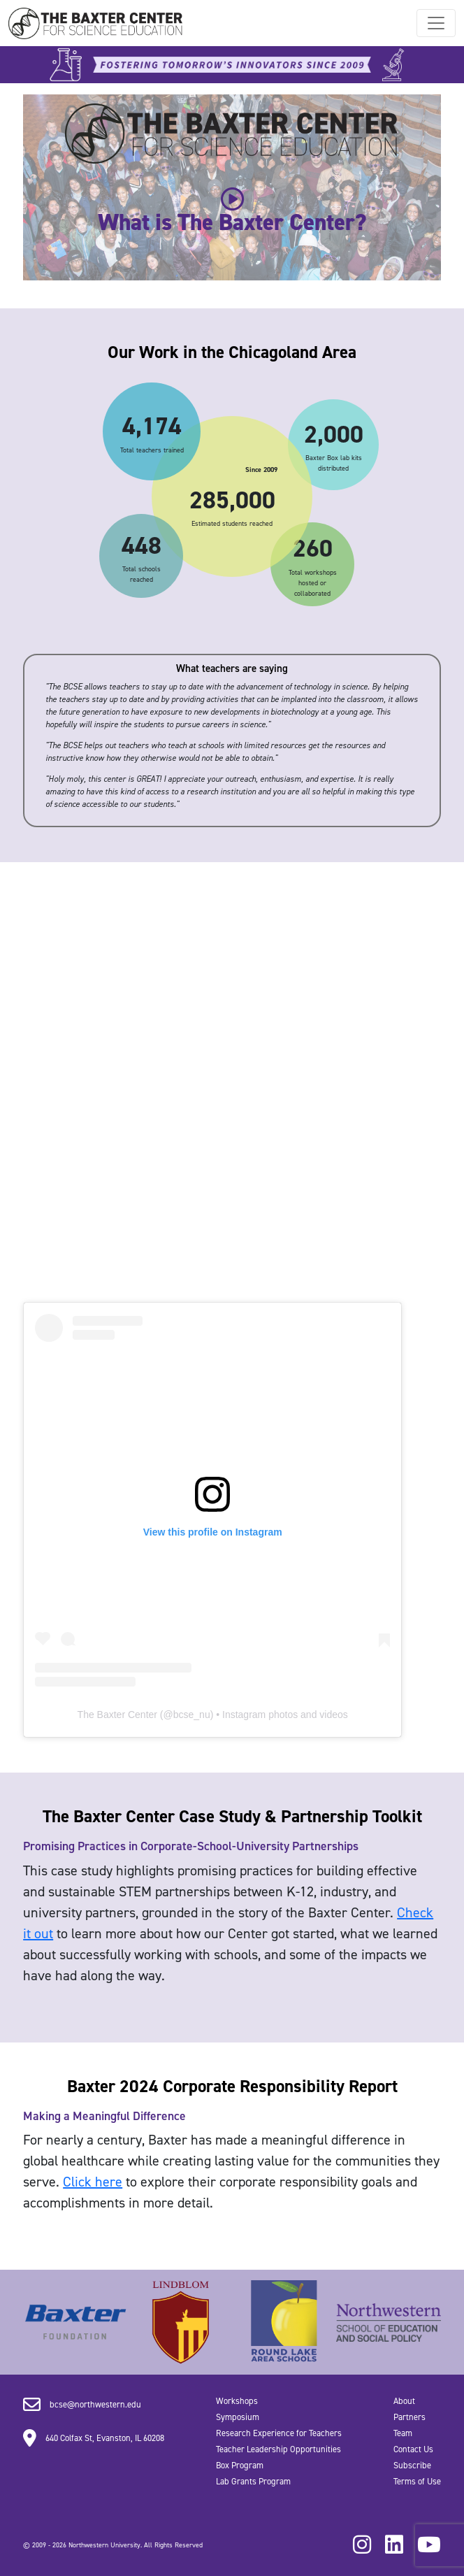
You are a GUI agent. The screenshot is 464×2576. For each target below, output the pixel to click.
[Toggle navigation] (436, 23)
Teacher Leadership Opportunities (278, 2449)
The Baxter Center (117, 1714)
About (404, 2401)
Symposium (237, 2417)
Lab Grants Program (253, 2481)
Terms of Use (417, 2481)
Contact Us (413, 2449)
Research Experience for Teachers (279, 2433)
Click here (92, 2182)
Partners (409, 2417)
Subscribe (412, 2465)
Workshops (237, 2401)
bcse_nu (191, 1714)
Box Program (239, 2465)
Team (402, 2433)
